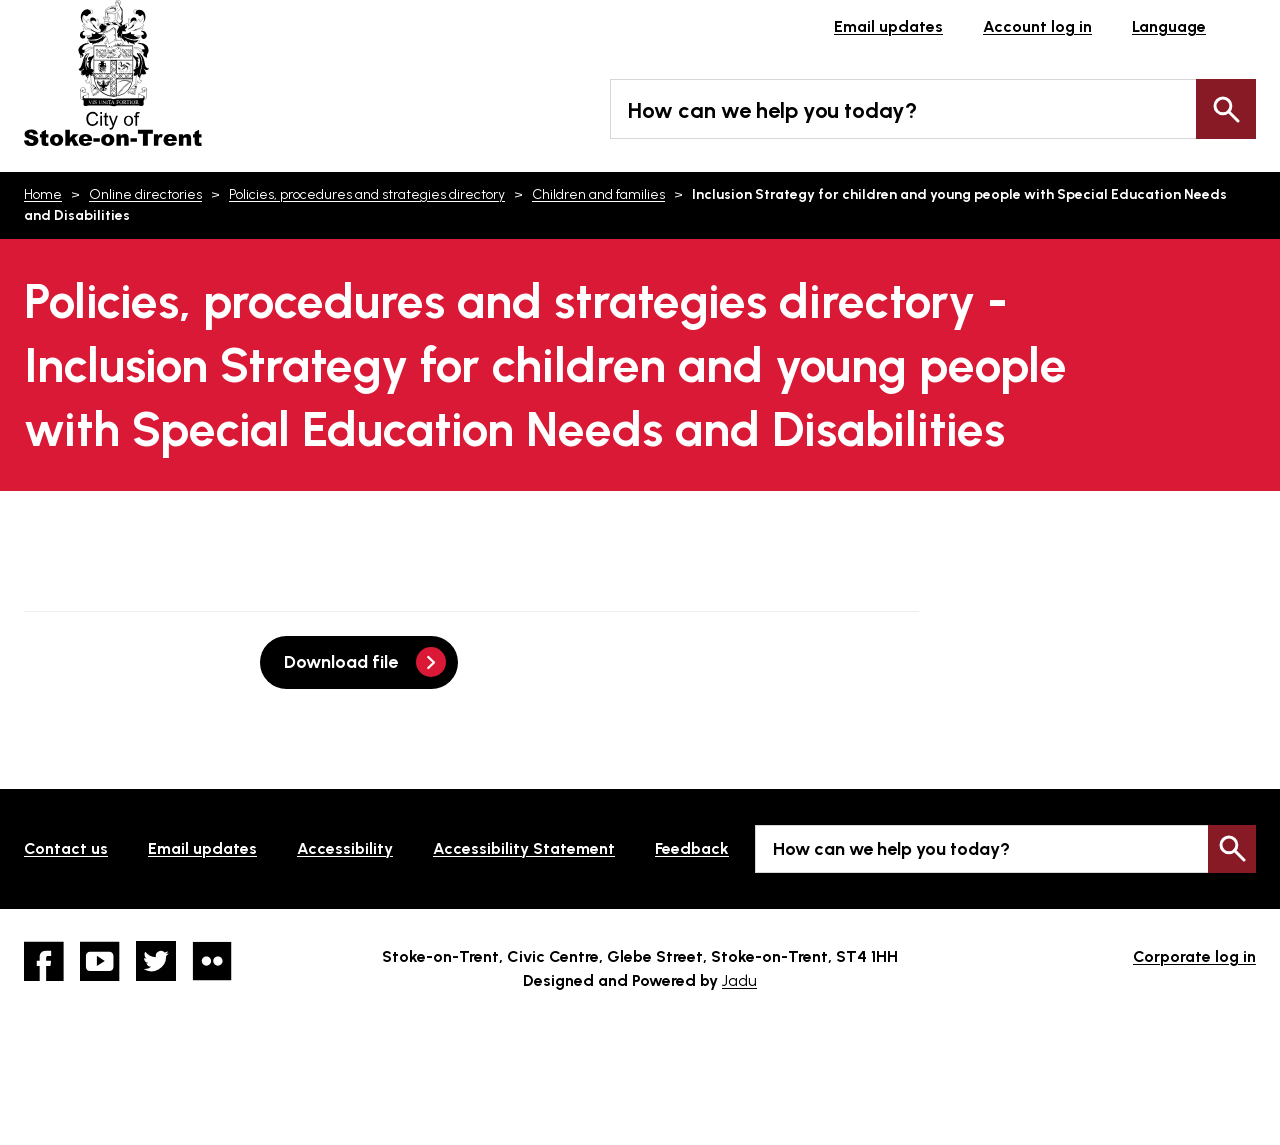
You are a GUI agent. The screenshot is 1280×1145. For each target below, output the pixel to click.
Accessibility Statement (524, 848)
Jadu (739, 980)
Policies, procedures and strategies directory (367, 194)
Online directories (145, 194)
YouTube (100, 961)
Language (1169, 26)
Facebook (44, 961)
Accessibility (345, 848)
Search (1226, 109)
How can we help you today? (772, 110)
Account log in (1037, 26)
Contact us (66, 848)
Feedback (692, 848)
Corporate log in (1194, 956)
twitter (156, 961)
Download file (341, 662)
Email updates (888, 26)
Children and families (598, 194)
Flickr (212, 961)
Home (43, 194)
